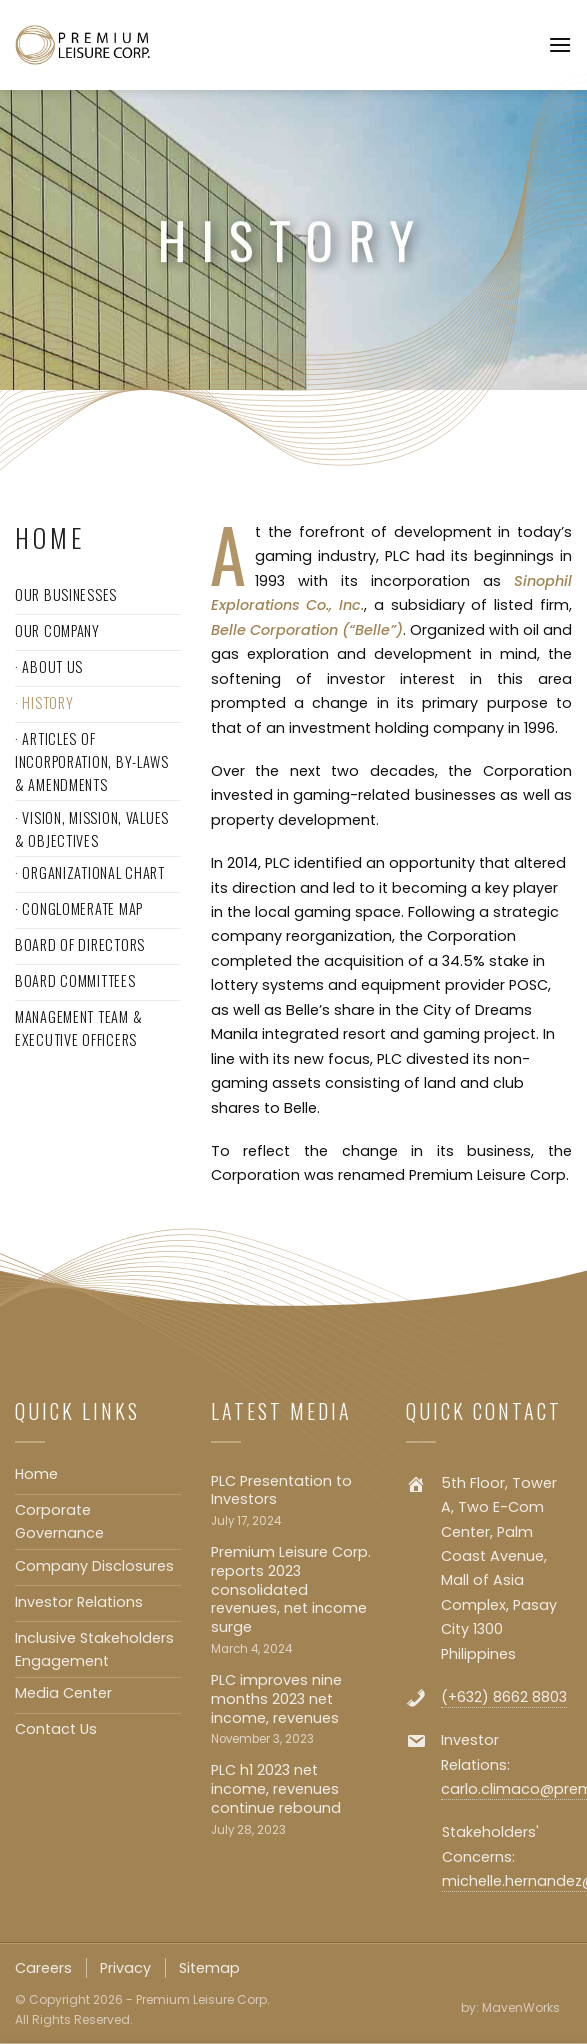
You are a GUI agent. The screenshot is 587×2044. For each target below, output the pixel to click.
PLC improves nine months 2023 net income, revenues (276, 1699)
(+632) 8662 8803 (504, 1697)
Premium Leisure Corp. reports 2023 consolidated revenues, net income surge (291, 1590)
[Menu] (560, 44)
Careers (43, 1968)
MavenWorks (521, 2007)
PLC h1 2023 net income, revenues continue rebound (276, 1789)
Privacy (125, 1968)
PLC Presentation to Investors (281, 1490)
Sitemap (209, 1968)
